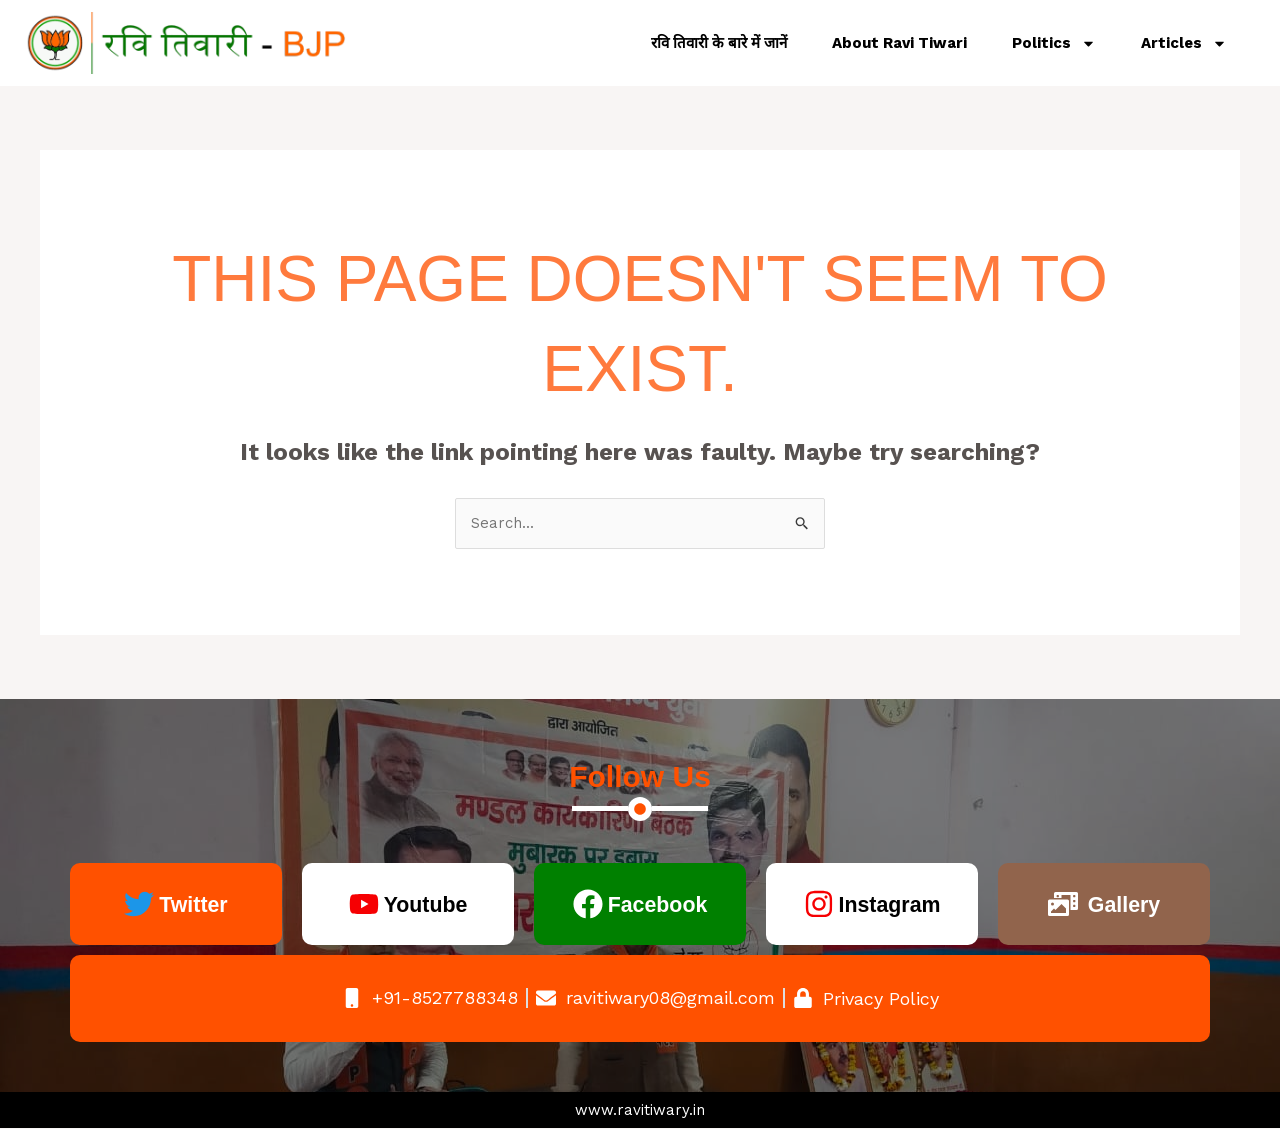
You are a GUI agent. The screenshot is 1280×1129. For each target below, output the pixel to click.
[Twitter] (135, 905)
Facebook (657, 904)
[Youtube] (358, 905)
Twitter (193, 904)
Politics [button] (1054, 43)
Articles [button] (1184, 43)
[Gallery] (1058, 905)
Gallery (1123, 904)
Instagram (889, 904)
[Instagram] (812, 905)
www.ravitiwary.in (640, 1110)
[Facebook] (581, 905)
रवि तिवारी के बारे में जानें (719, 43)
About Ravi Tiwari (899, 43)
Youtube (425, 904)
